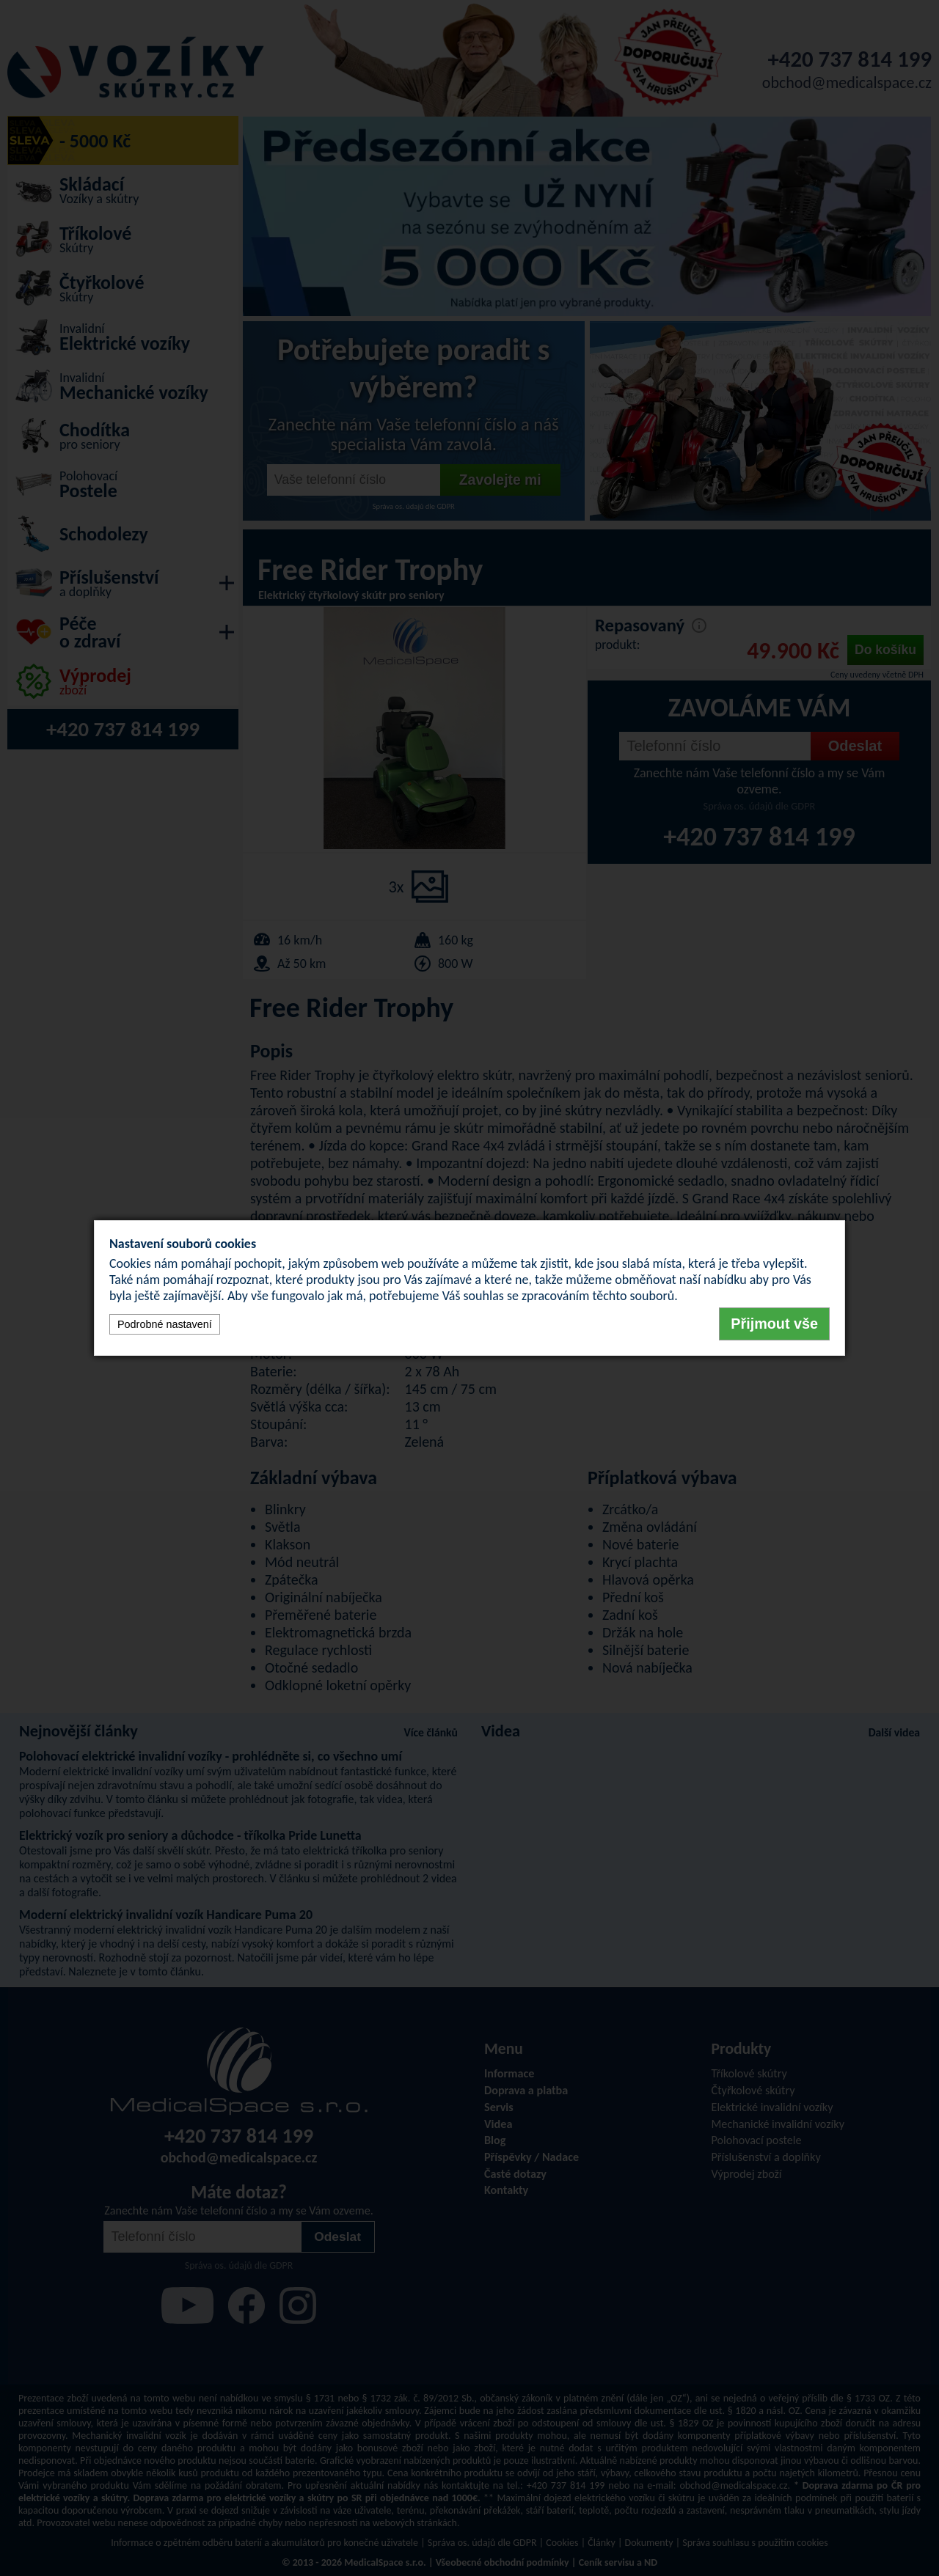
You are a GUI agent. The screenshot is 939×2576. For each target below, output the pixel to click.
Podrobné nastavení (164, 1324)
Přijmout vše (774, 1323)
